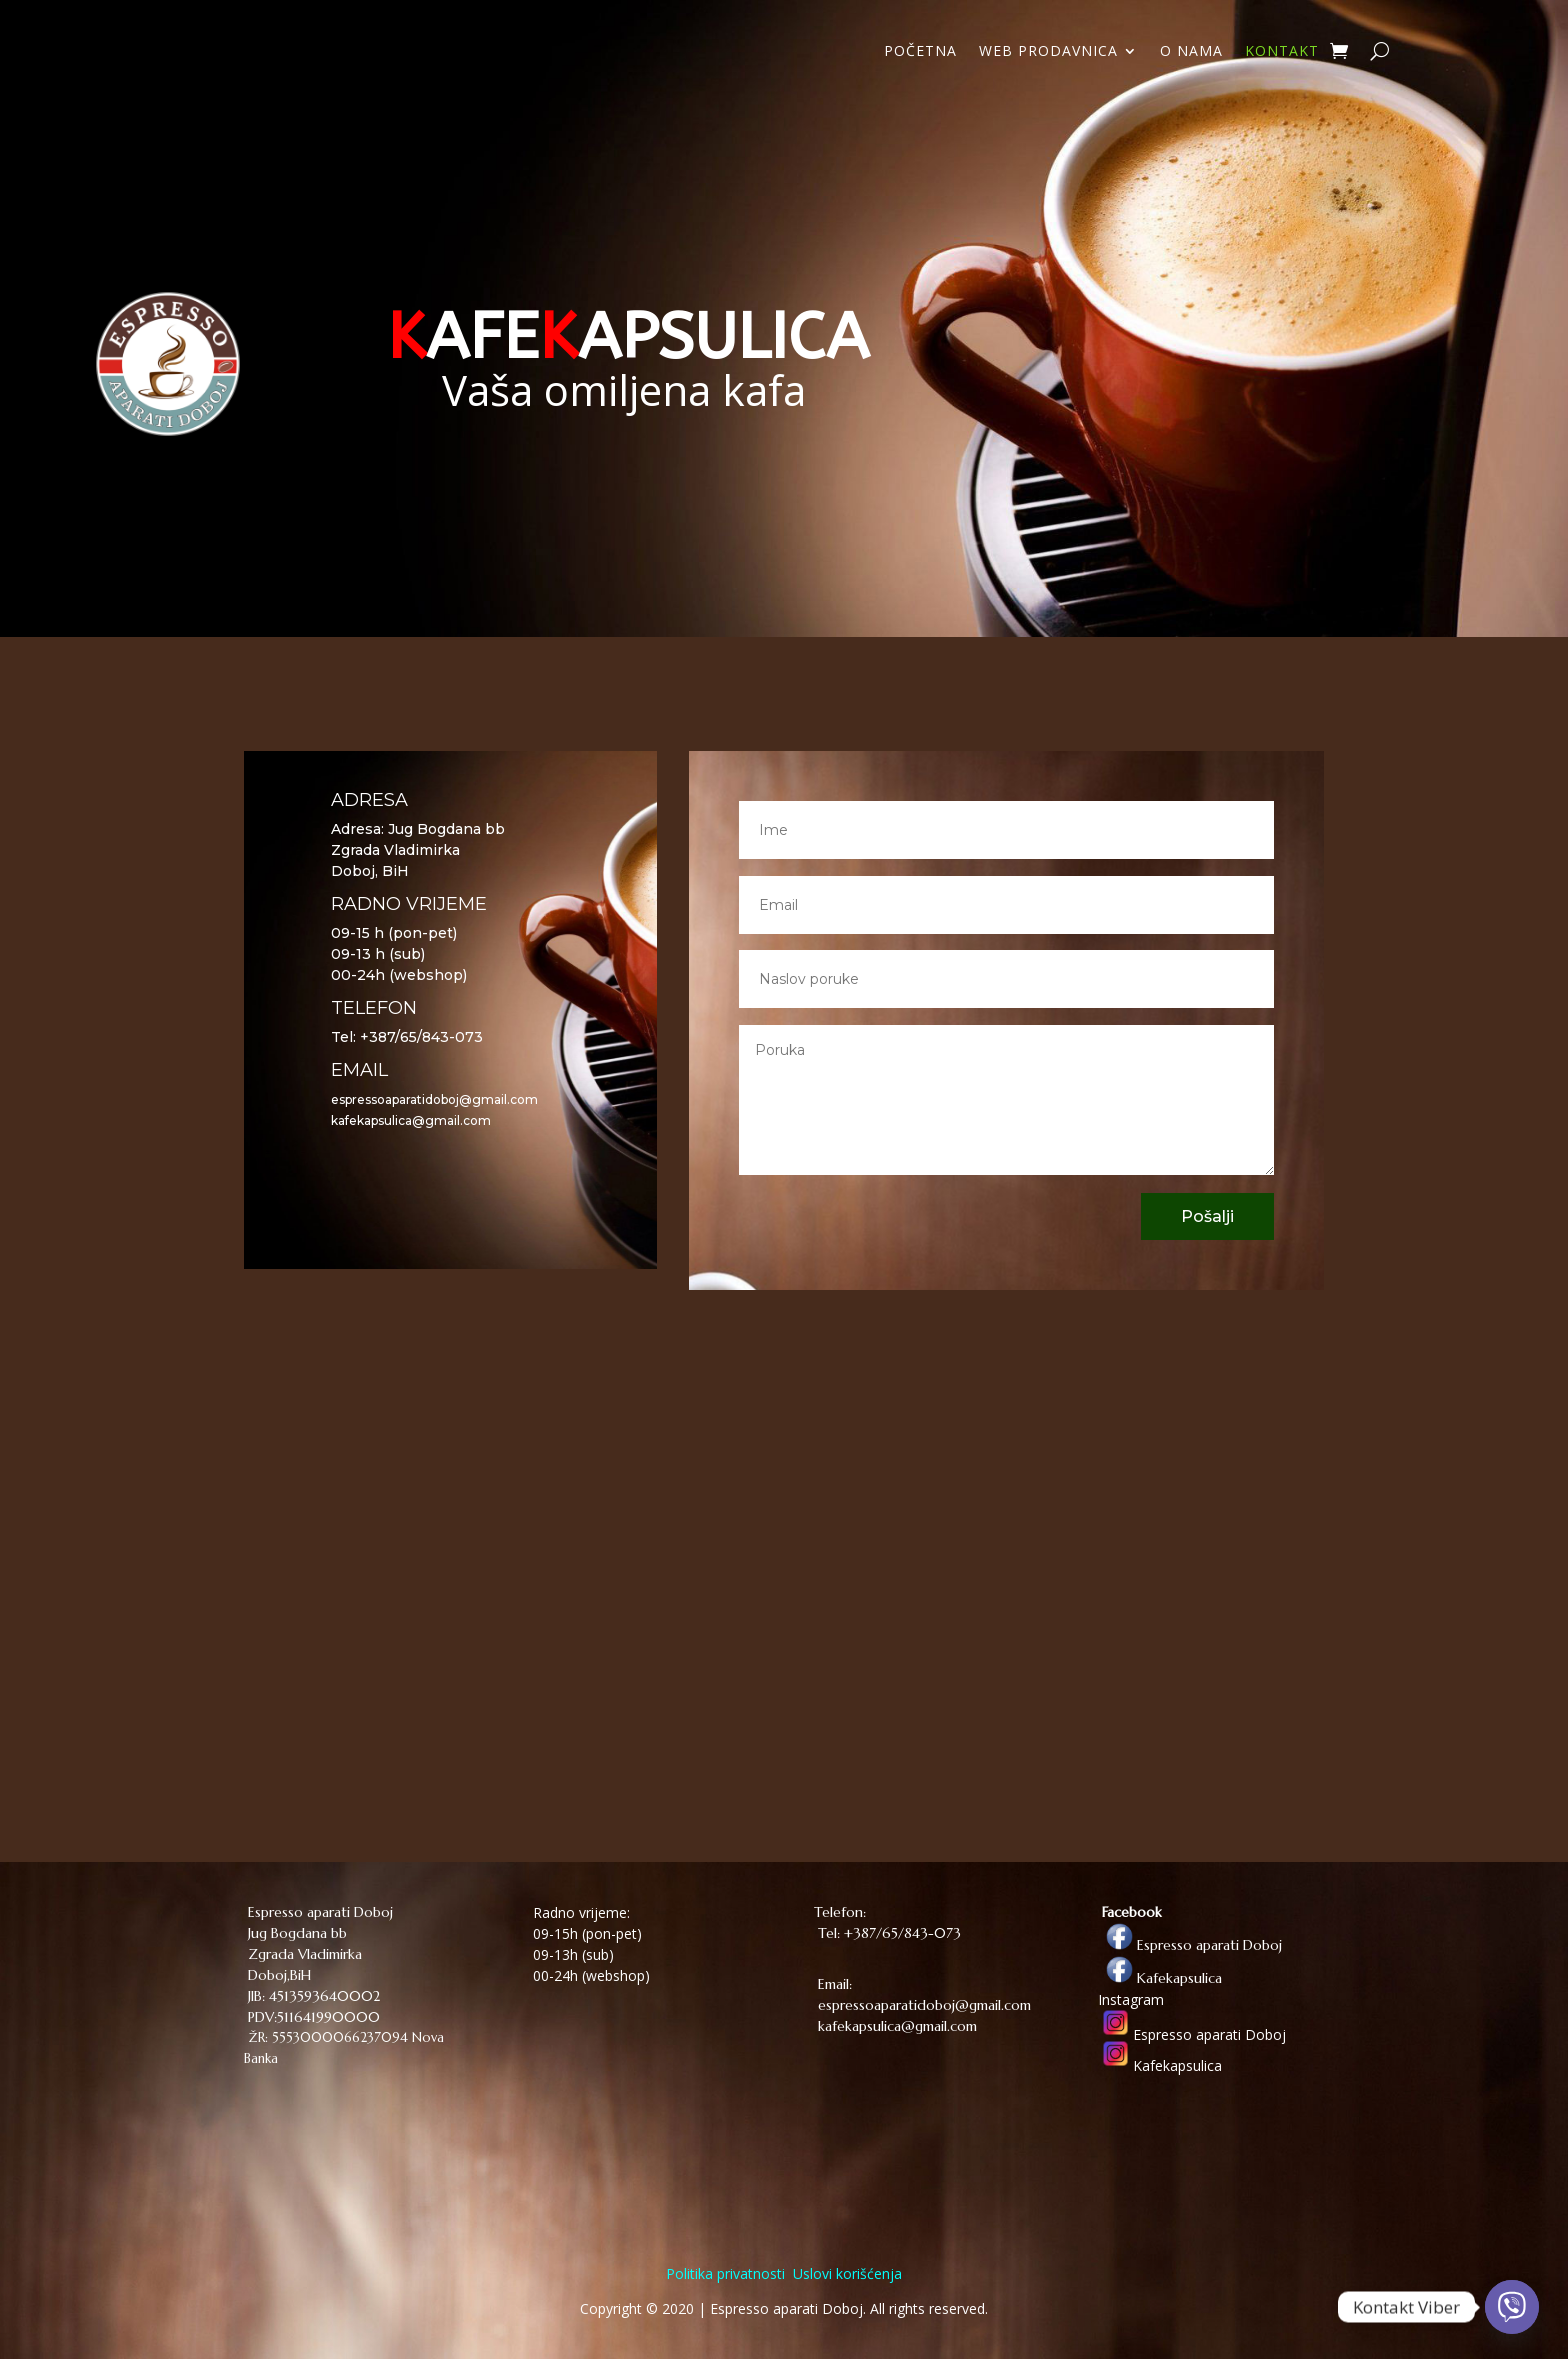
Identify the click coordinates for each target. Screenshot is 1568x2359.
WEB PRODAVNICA (1048, 52)
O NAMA (1191, 52)
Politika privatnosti (725, 2273)
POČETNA (920, 52)
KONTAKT (1282, 52)
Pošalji (1207, 1216)
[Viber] (1512, 2307)
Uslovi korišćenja (845, 2273)
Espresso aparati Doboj (1190, 1945)
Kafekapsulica (1160, 1978)
